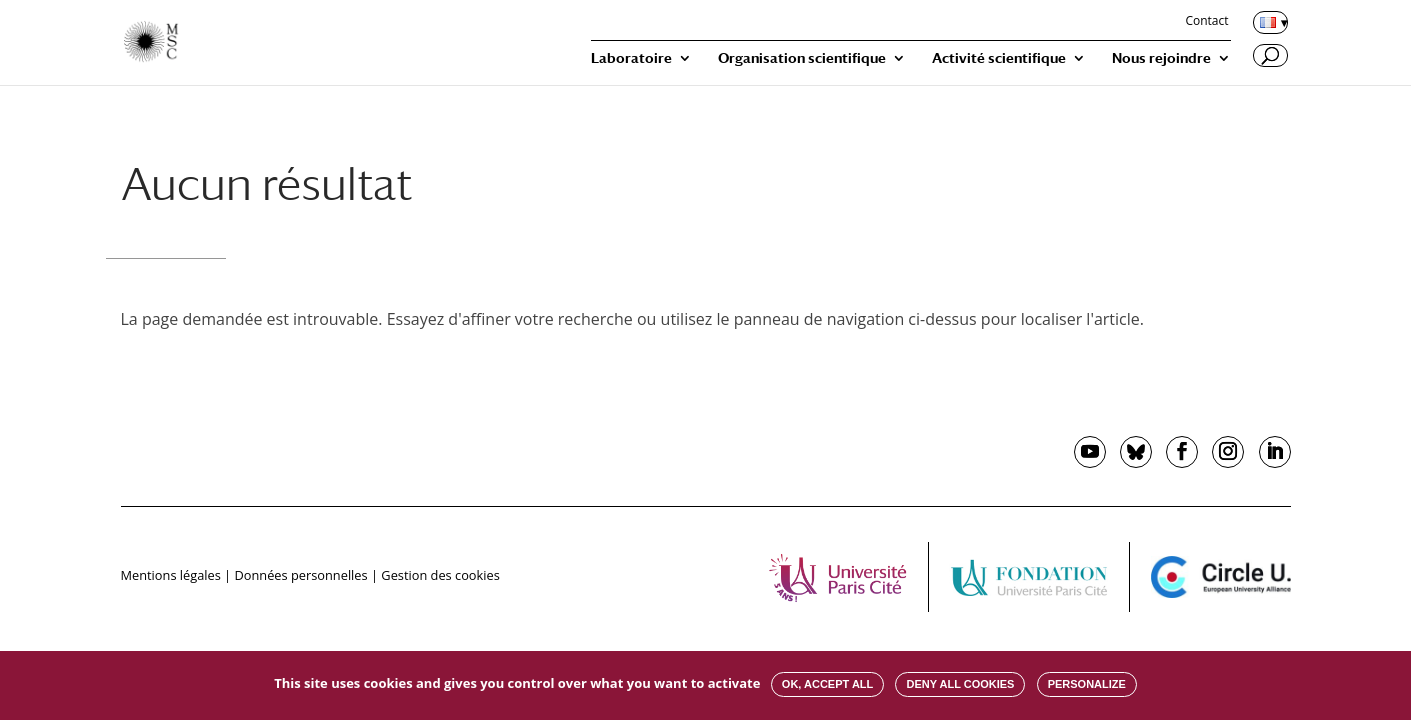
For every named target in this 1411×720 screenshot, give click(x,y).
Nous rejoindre (1161, 58)
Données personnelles (300, 575)
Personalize (1087, 684)
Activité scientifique (999, 58)
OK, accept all (827, 684)
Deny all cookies (960, 684)
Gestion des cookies (440, 575)
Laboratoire (631, 58)
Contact (1206, 22)
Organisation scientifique (802, 58)
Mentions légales (171, 575)
